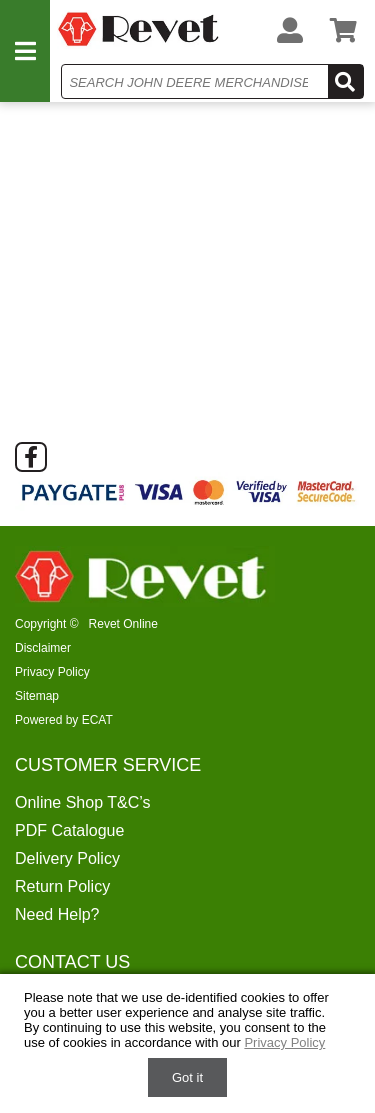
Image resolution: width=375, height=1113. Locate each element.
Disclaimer (43, 648)
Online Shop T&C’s (82, 802)
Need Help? (57, 914)
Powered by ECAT (64, 720)
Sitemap (37, 696)
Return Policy (62, 886)
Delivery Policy (67, 858)
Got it (187, 1077)
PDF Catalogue (69, 830)
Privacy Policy (52, 672)
